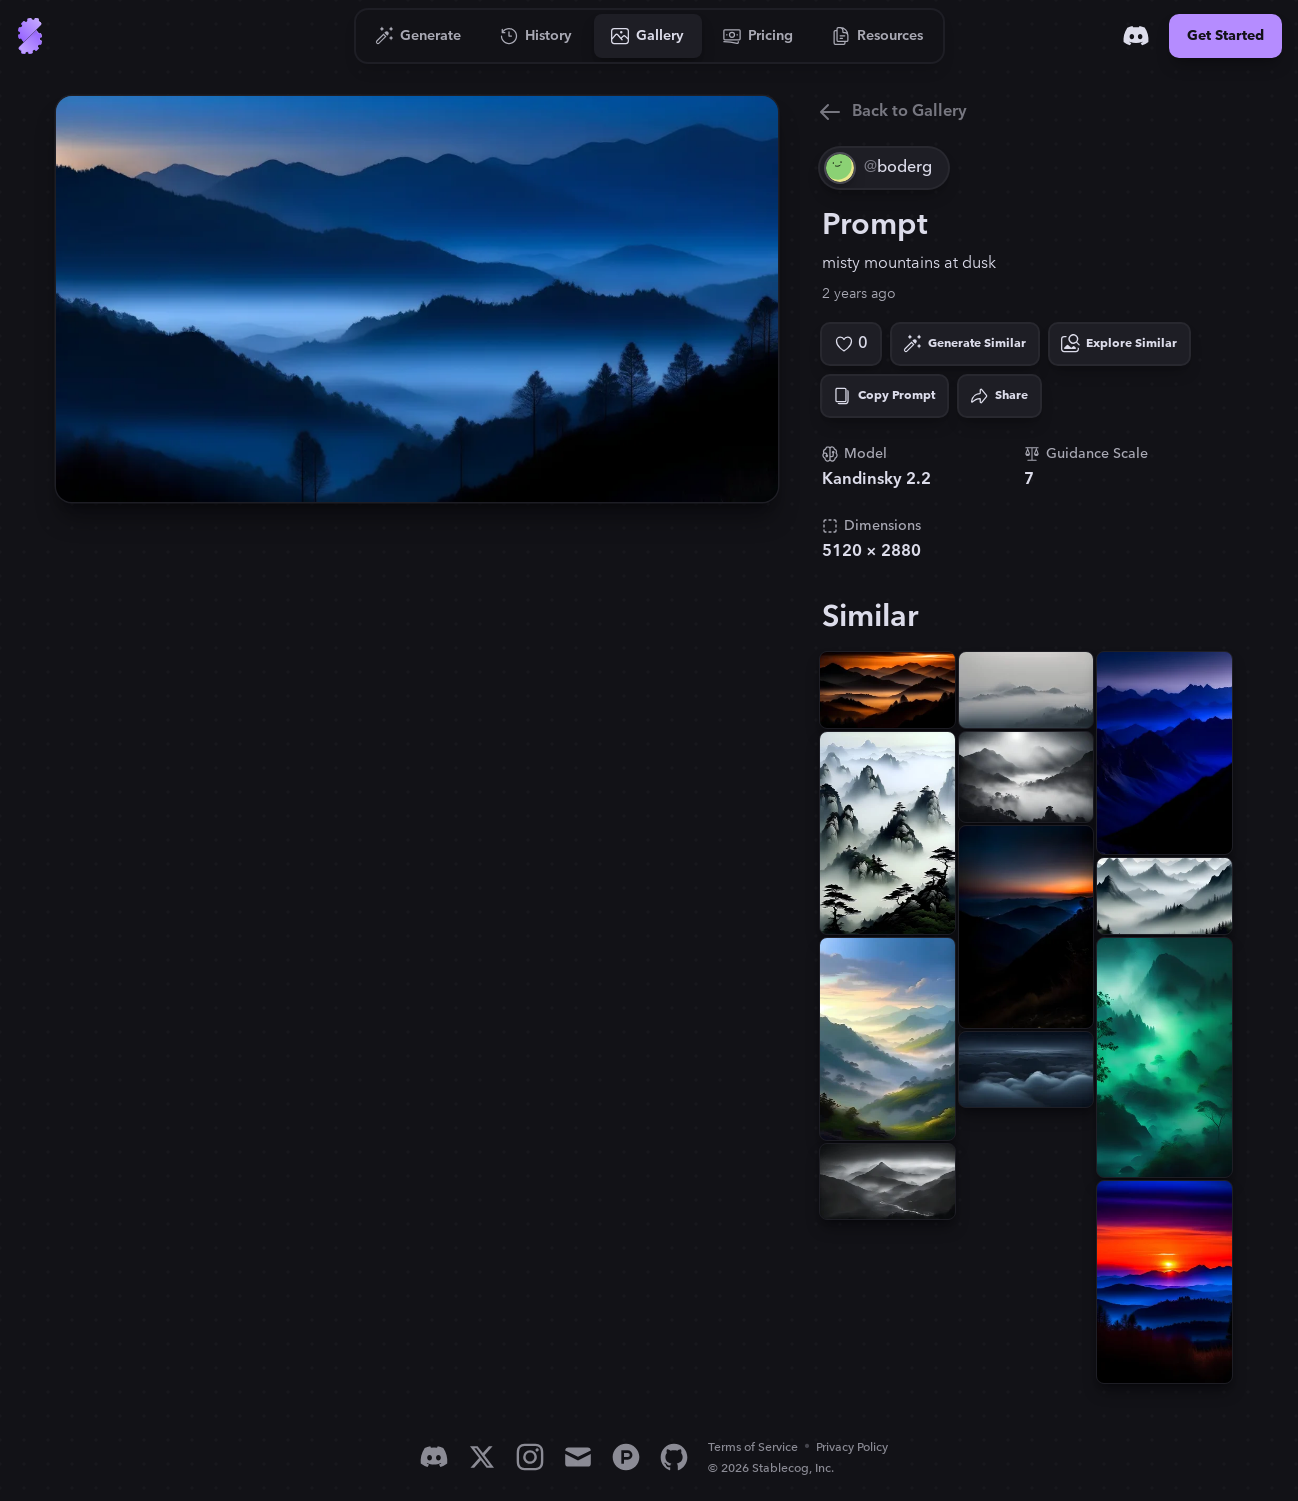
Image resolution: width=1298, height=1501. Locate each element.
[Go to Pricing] (758, 36)
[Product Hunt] (626, 1457)
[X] (482, 1457)
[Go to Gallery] (648, 36)
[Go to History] (536, 36)
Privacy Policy (852, 1447)
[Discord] (1136, 36)
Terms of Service (753, 1447)
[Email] (578, 1457)
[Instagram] (530, 1457)
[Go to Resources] (878, 36)
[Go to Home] (30, 36)
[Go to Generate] (418, 36)
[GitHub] (674, 1457)
